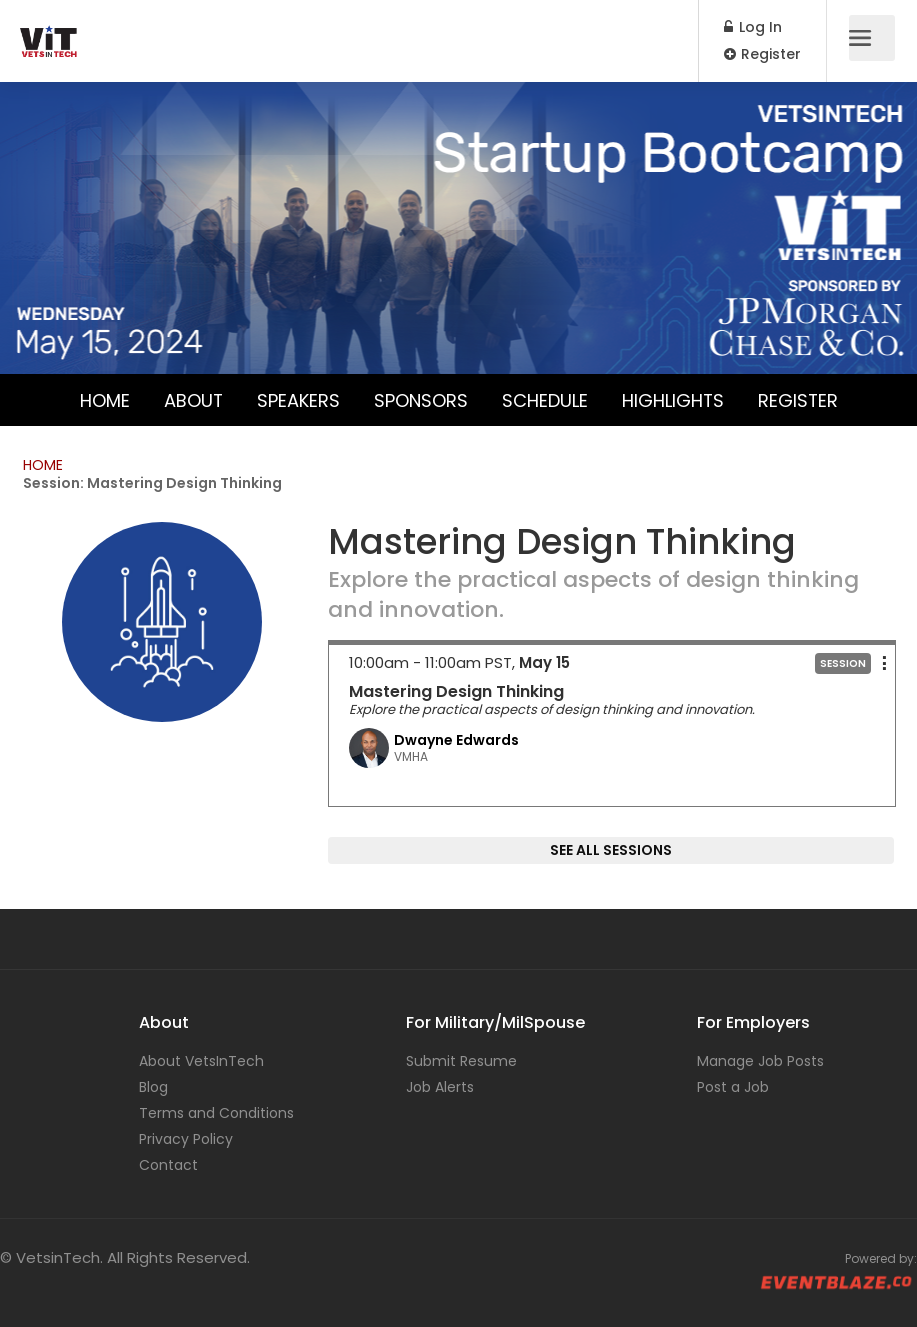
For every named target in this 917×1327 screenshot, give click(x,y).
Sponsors (420, 399)
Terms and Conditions (216, 1113)
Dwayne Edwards (456, 740)
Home (103, 399)
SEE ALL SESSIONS (611, 850)
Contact (168, 1165)
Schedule (544, 399)
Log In (753, 27)
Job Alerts (440, 1087)
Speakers (297, 399)
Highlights (672, 399)
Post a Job (733, 1087)
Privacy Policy (186, 1139)
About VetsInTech (201, 1061)
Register (762, 54)
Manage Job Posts (760, 1061)
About (192, 399)
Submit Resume (461, 1061)
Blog (153, 1087)
